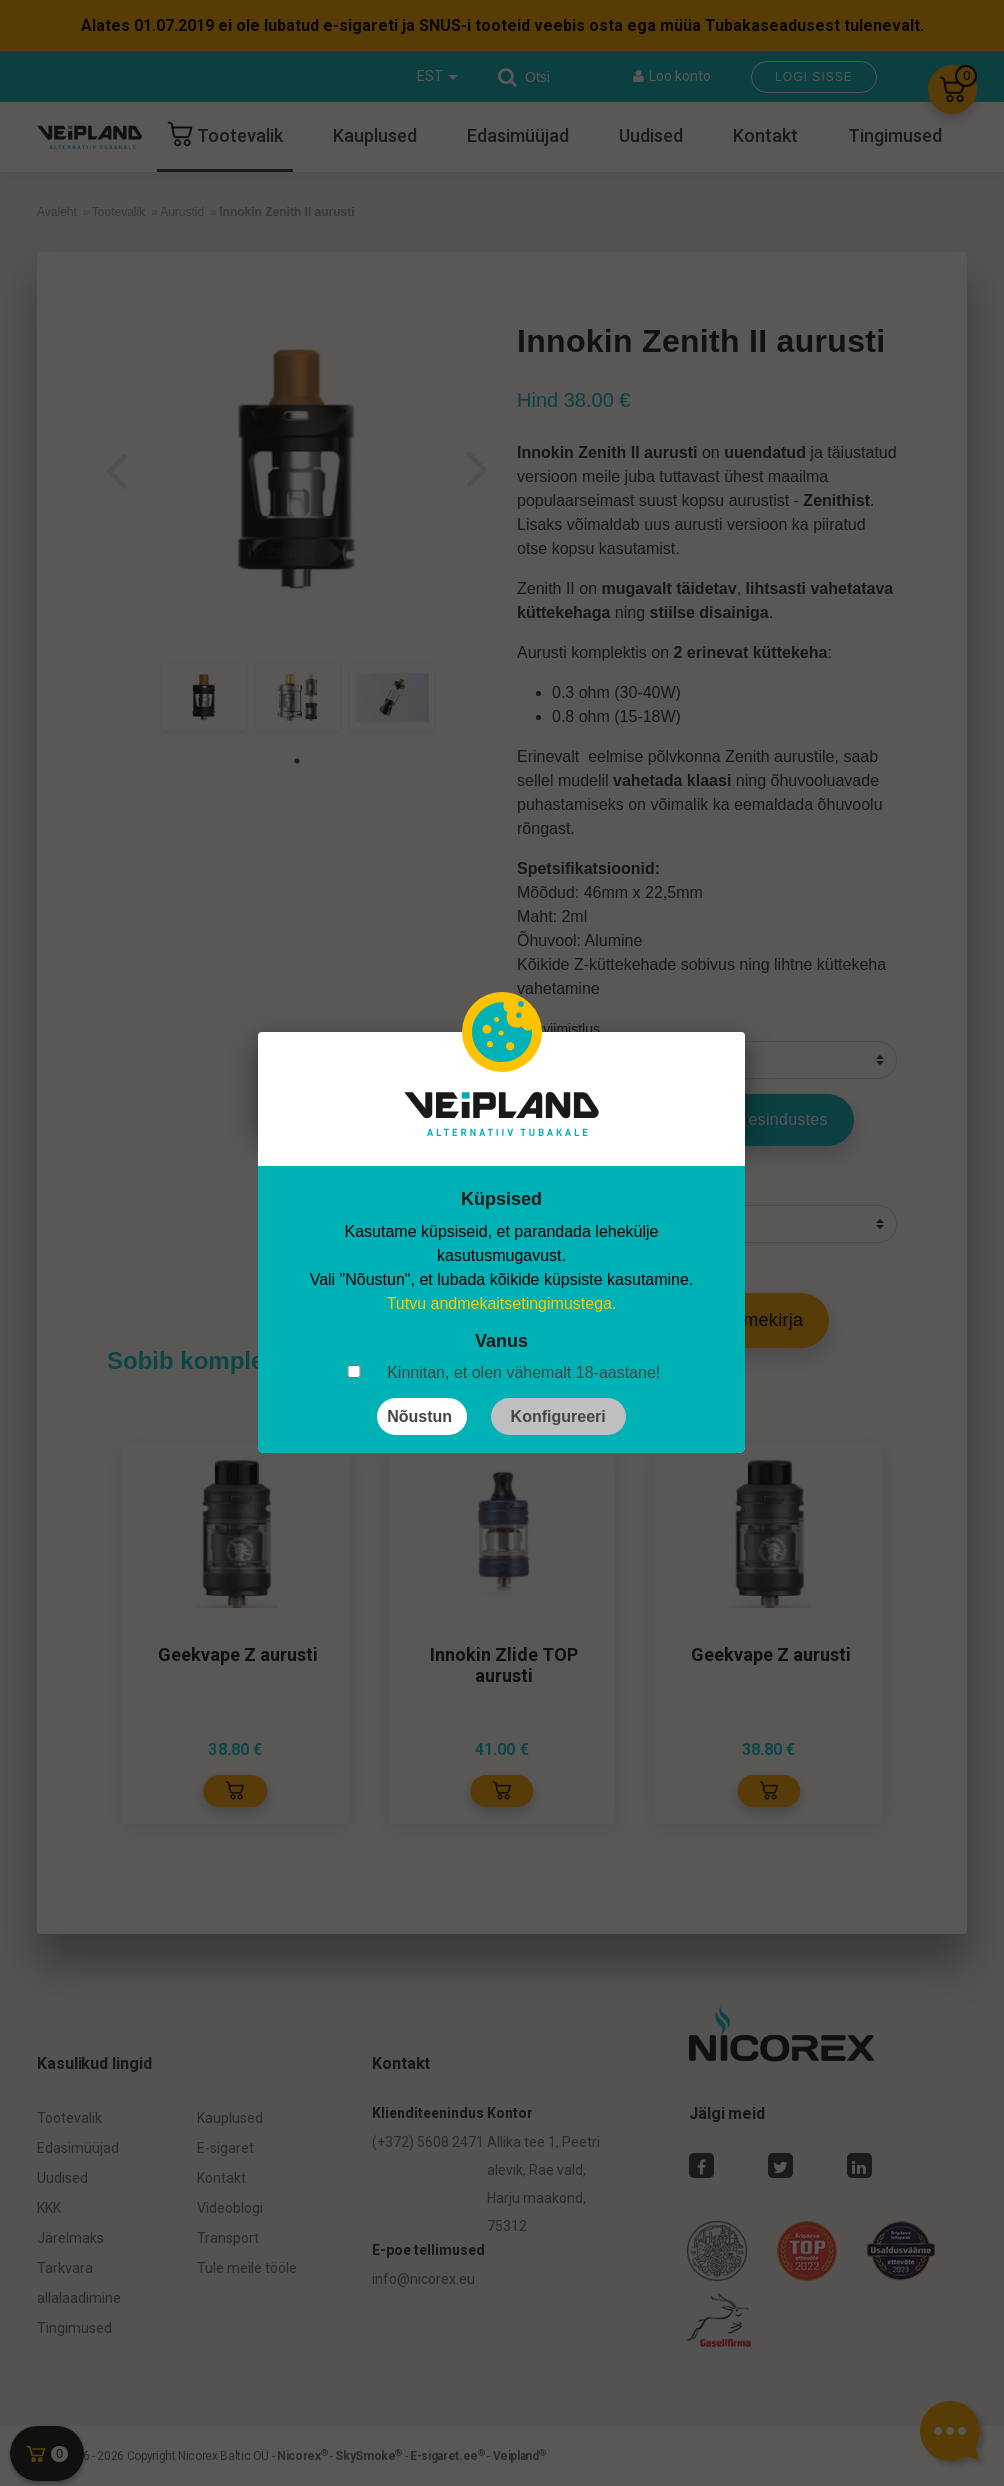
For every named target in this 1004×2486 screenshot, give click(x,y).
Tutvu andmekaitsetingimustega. (502, 1303)
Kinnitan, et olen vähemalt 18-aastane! (523, 1372)
